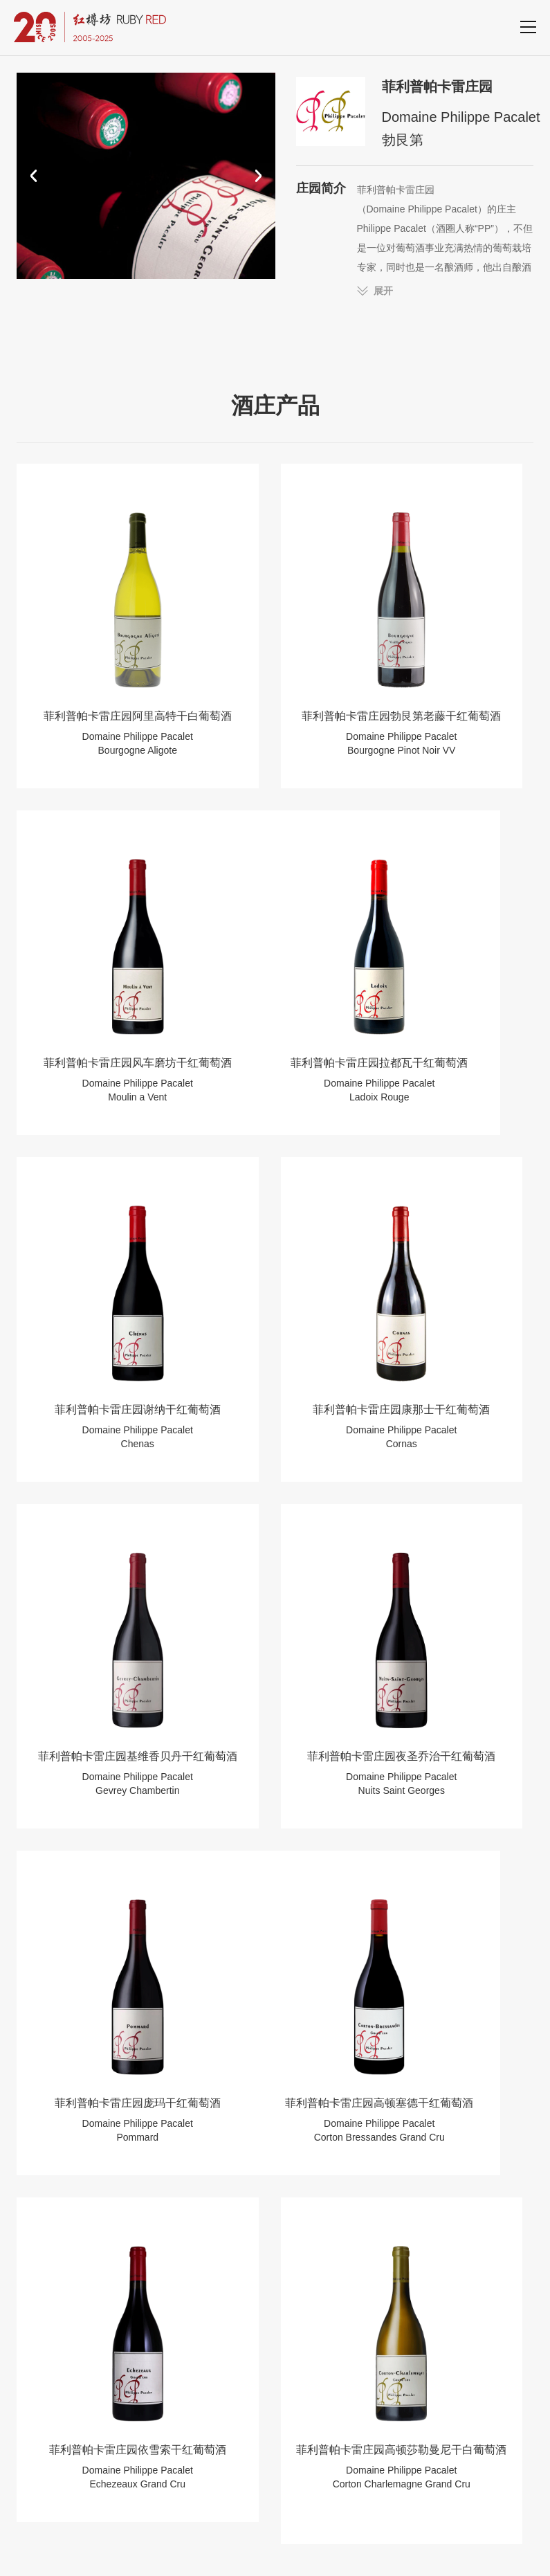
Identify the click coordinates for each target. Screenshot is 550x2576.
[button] (33, 176)
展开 (383, 290)
